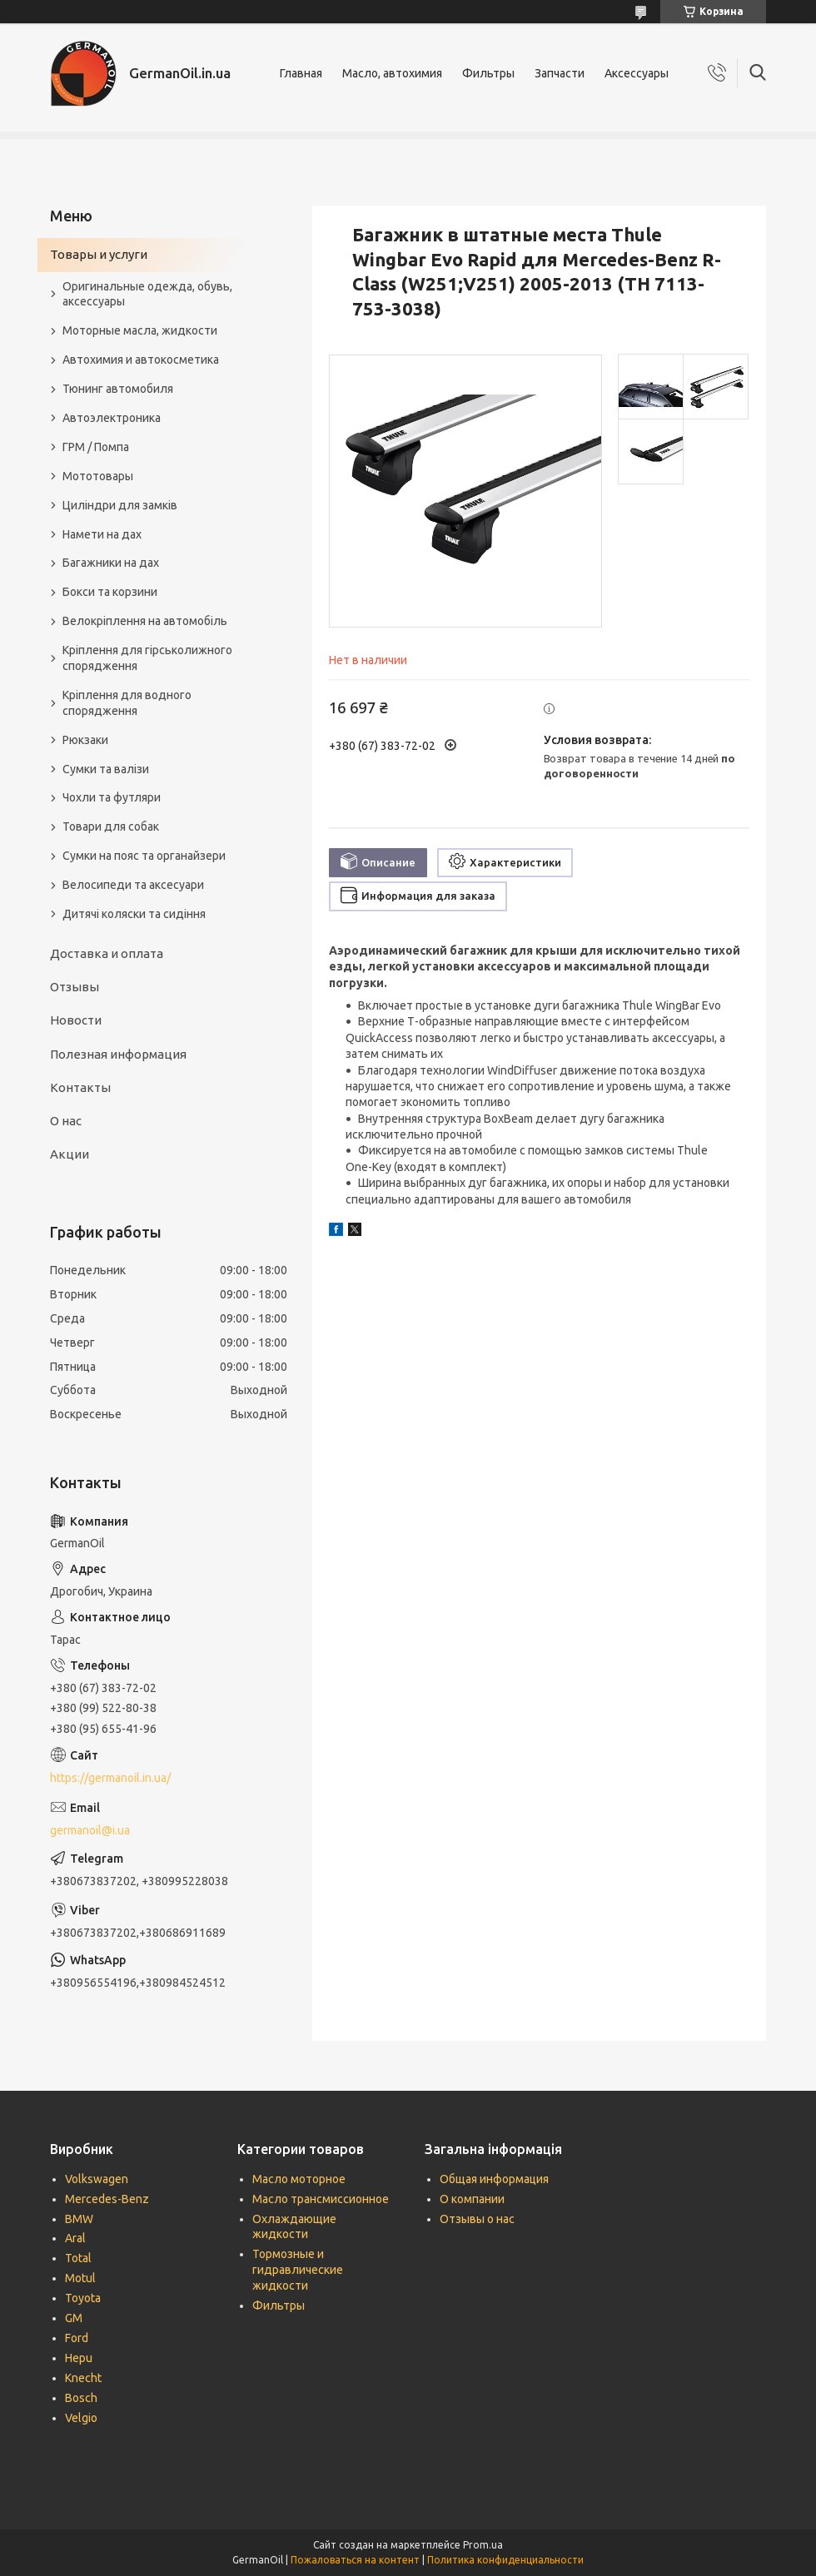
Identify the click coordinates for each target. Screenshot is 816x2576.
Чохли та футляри (111, 797)
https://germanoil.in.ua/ (110, 1777)
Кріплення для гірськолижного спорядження (147, 658)
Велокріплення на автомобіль (144, 621)
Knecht (83, 2378)
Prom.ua (483, 2544)
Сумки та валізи (105, 769)
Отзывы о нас (477, 2219)
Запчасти (560, 73)
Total (78, 2258)
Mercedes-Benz (107, 2199)
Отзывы (74, 987)
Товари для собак (110, 826)
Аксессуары (637, 73)
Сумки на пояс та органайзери (144, 855)
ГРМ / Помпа (95, 447)
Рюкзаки (85, 740)
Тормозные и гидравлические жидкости (297, 2269)
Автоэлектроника (111, 417)
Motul (80, 2278)
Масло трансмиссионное (320, 2199)
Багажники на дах (110, 562)
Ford (76, 2338)
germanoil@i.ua (90, 1830)
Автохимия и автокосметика (140, 359)
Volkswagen (96, 2179)
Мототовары (97, 476)
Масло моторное (299, 2179)
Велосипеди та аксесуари (133, 884)
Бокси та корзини (109, 591)
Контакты (80, 1087)
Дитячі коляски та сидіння (134, 914)
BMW (79, 2219)
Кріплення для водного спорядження (127, 702)
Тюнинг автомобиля (117, 388)
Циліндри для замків (119, 505)
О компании (472, 2199)
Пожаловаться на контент (355, 2559)
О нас (66, 1121)
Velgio (81, 2418)
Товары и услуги (98, 254)
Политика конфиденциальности (505, 2559)
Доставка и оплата (106, 953)
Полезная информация (118, 1054)
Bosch (81, 2398)
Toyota (83, 2298)
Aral (75, 2238)
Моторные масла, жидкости (139, 330)
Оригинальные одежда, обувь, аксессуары (147, 294)
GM (73, 2318)
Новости (76, 1020)
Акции (69, 1154)
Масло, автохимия (392, 73)
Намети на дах (102, 534)
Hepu (78, 2358)
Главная (301, 73)
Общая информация (494, 2179)
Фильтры (488, 73)
